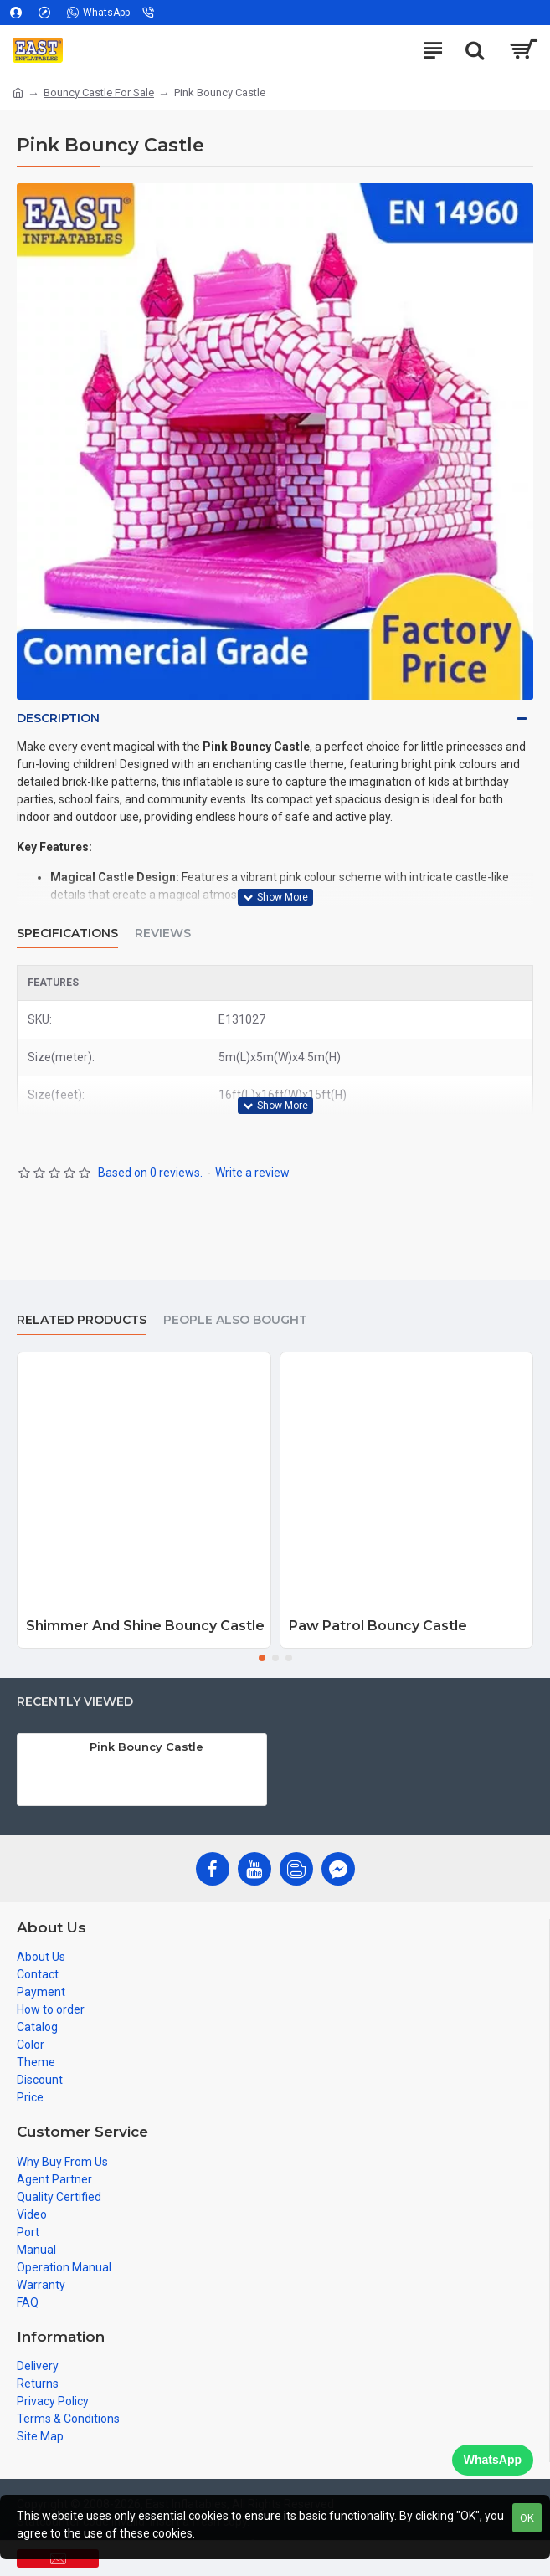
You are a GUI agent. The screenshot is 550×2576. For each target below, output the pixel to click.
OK (527, 2518)
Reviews (163, 933)
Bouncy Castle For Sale (99, 92)
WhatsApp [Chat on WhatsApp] (493, 2459)
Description (58, 718)
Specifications (67, 933)
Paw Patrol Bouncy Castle (378, 1626)
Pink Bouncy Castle (146, 1746)
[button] (262, 1658)
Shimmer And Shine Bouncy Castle (145, 1626)
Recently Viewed (75, 1702)
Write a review (252, 1172)
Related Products (81, 1320)
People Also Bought (235, 1320)
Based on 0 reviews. (150, 1172)
